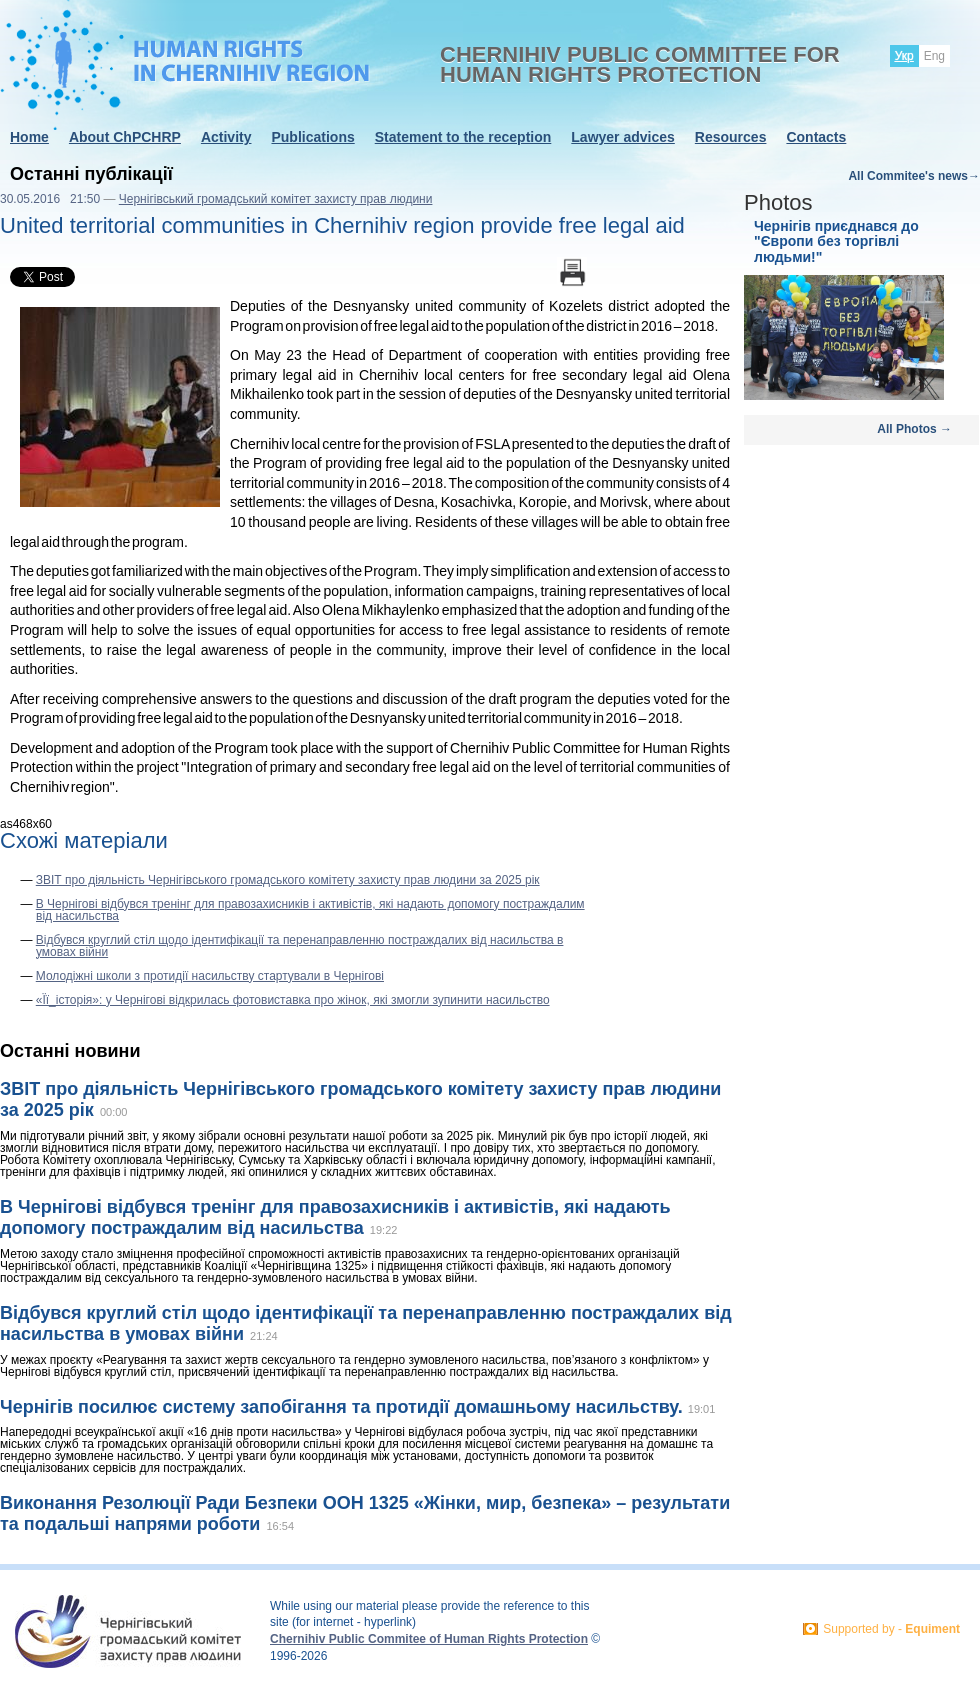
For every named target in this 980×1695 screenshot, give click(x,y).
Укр (904, 56)
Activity (226, 137)
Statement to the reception (463, 137)
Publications (312, 137)
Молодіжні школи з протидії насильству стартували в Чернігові (210, 976)
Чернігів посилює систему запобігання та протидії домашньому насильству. (344, 1407)
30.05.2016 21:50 (50, 199)
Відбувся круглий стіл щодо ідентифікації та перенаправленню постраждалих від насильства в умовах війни (300, 946)
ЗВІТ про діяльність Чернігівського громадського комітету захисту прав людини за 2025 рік (288, 880)
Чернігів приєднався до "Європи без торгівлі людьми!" (836, 241)
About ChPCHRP (125, 137)
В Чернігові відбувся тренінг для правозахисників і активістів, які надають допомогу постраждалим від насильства (310, 910)
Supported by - (891, 1629)
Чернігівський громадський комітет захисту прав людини (276, 199)
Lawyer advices (623, 137)
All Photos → (914, 429)
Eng (934, 56)
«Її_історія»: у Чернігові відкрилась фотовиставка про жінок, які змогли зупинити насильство (293, 1000)
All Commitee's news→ (914, 176)
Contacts (816, 137)
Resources (731, 137)
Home (29, 137)
